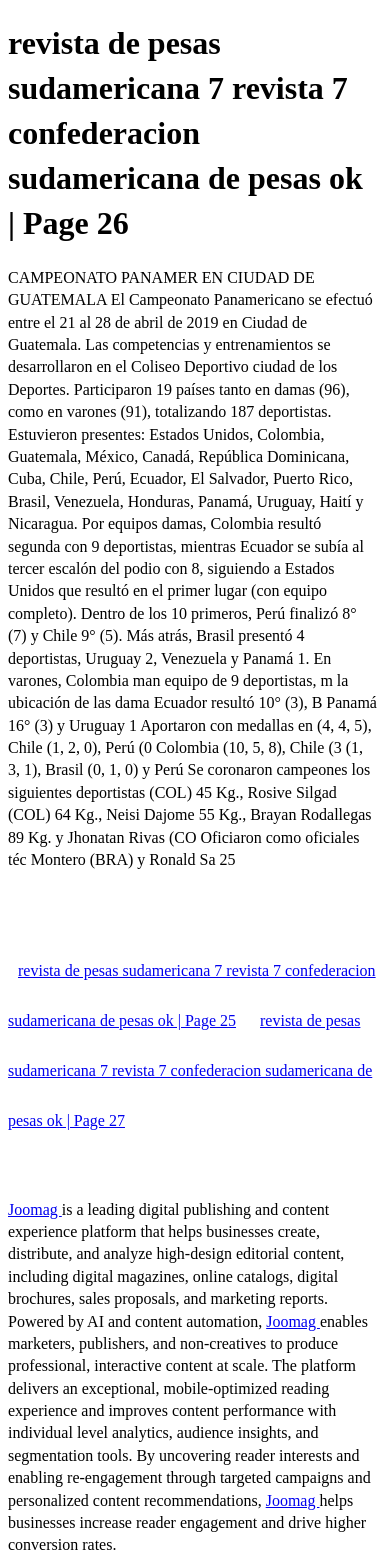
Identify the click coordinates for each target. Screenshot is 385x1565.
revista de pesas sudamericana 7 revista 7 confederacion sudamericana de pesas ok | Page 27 (190, 1070)
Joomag (35, 1209)
